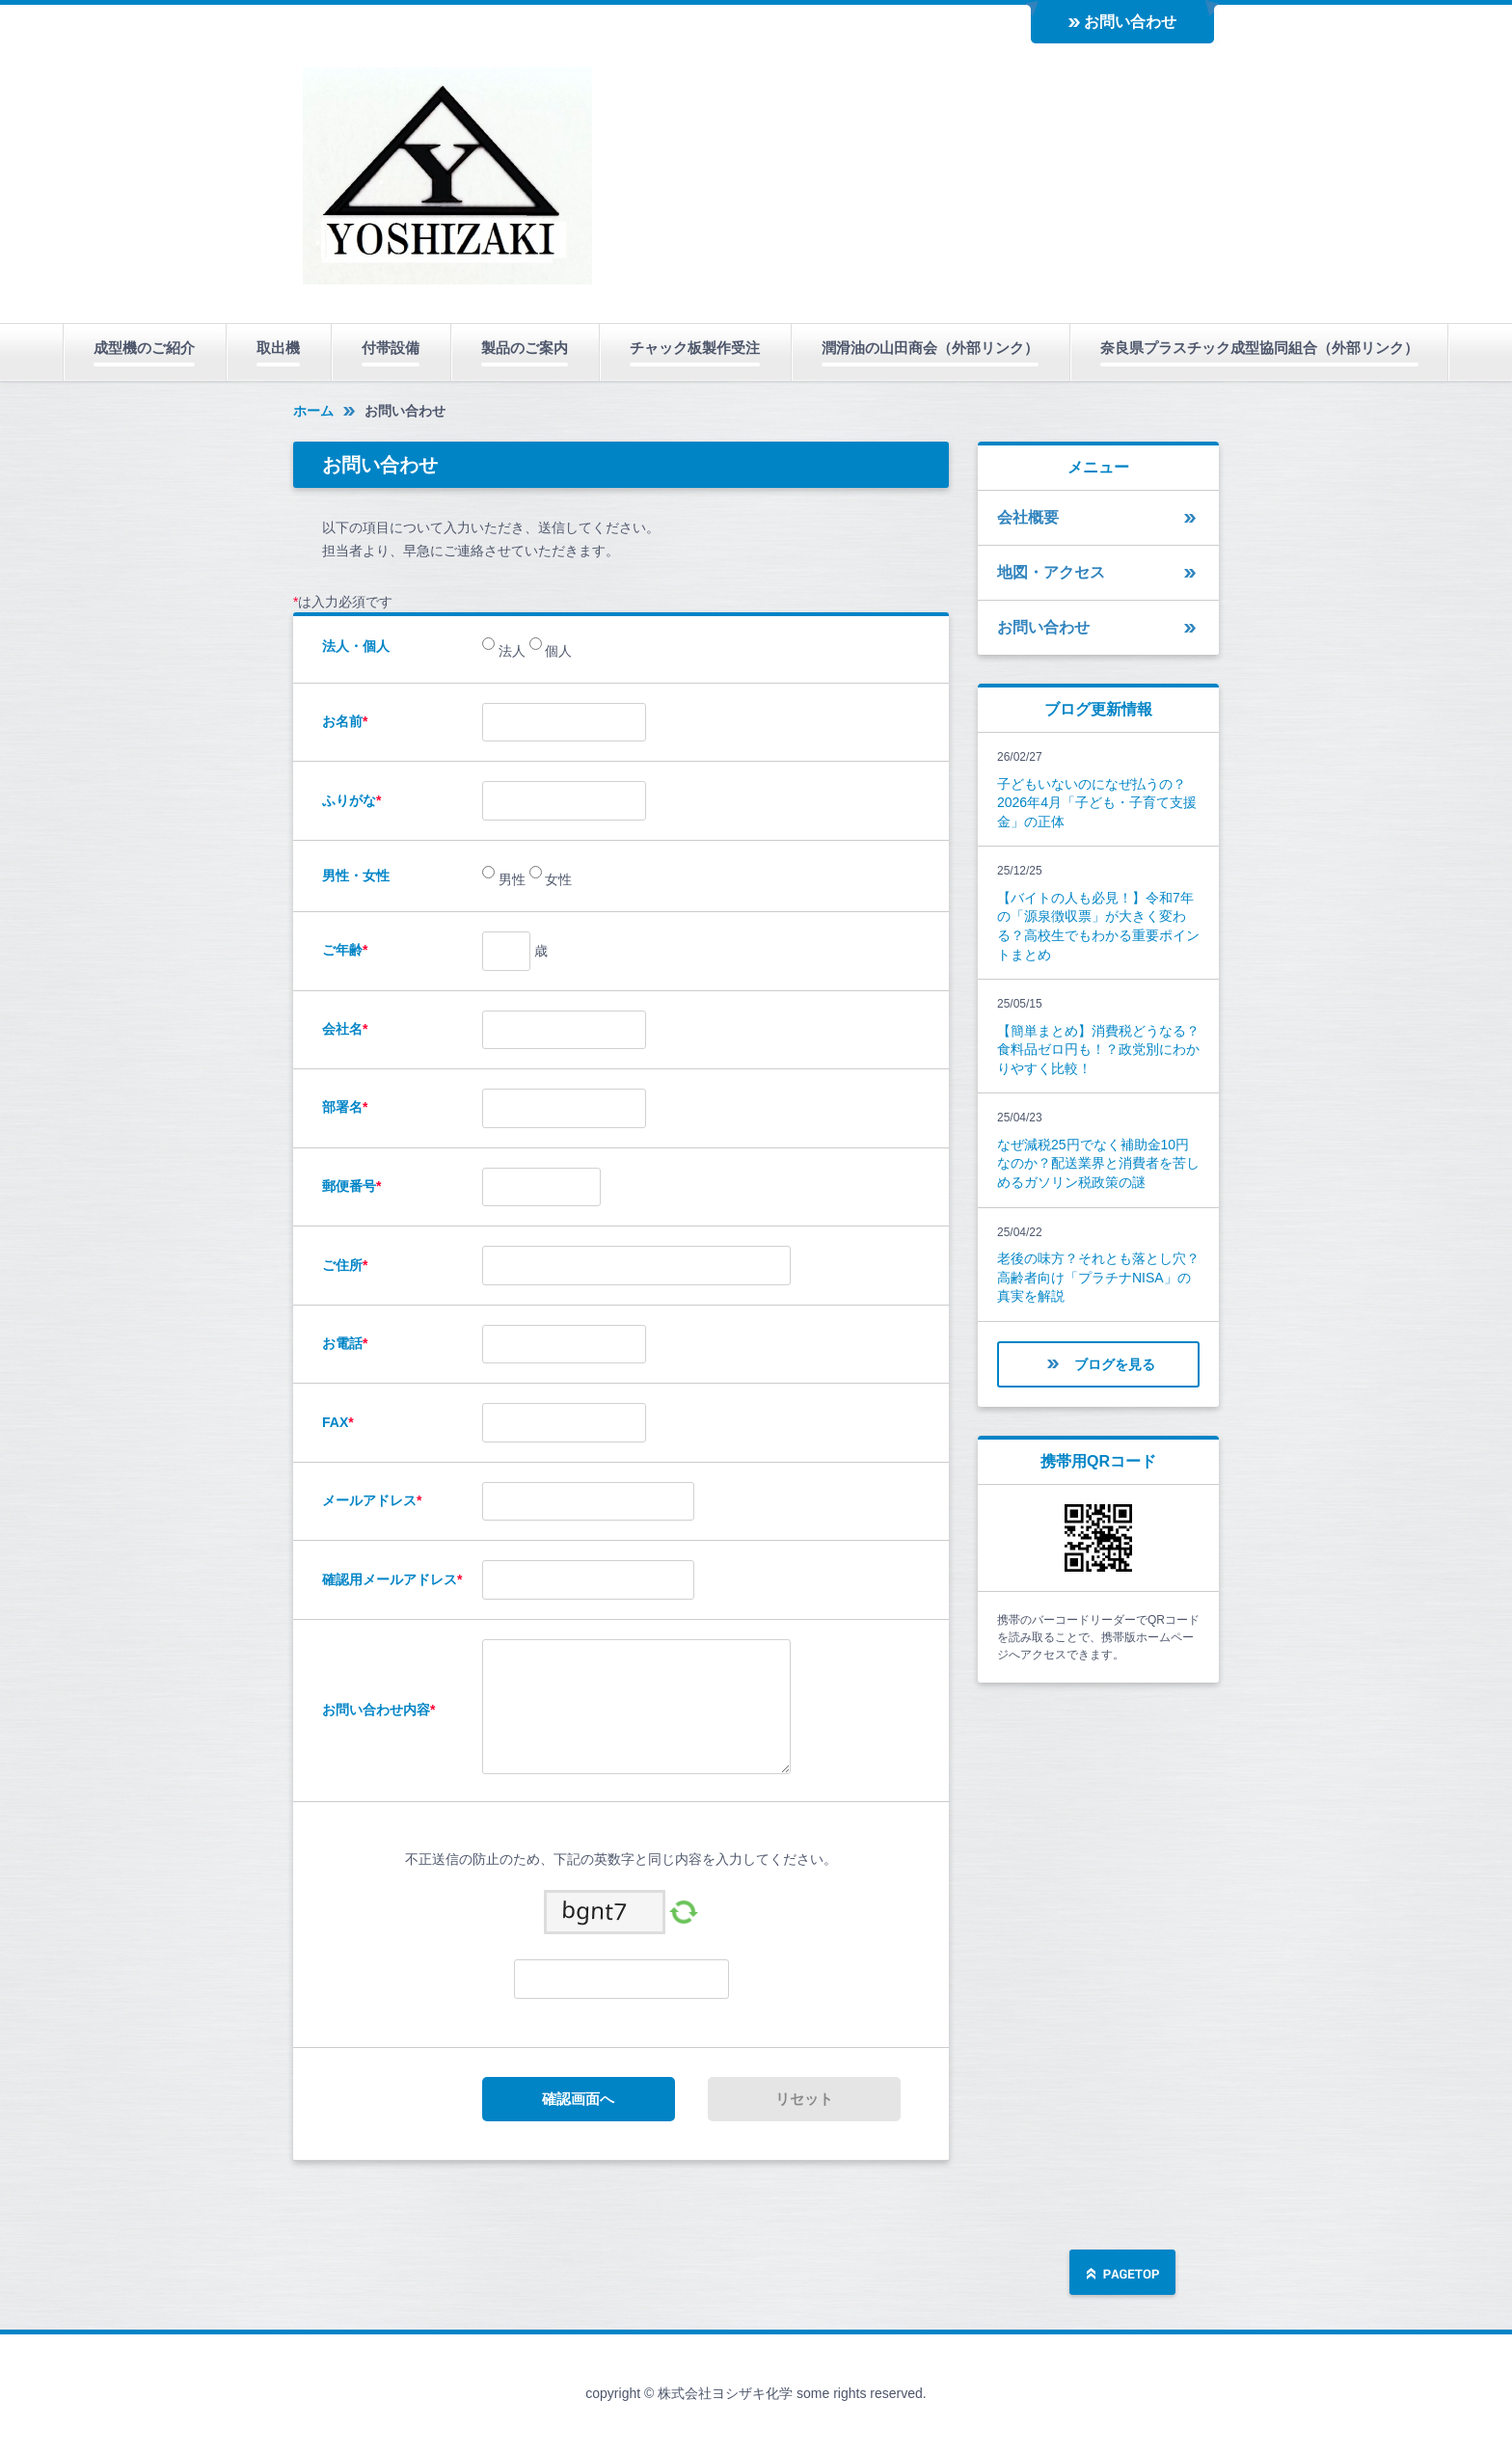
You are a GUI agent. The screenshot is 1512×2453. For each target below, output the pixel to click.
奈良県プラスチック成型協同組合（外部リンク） (1259, 347)
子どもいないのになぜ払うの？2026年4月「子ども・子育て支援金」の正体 (1097, 802)
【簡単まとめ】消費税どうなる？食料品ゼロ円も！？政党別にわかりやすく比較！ (1098, 1049)
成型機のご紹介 (144, 347)
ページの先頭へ (1122, 2274)
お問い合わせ (1130, 21)
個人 (557, 651)
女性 (557, 879)
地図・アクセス (1051, 572)
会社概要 (1028, 517)
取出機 (278, 347)
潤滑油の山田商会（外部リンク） (930, 347)
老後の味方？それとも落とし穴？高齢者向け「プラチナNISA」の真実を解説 (1098, 1277)
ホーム (313, 410)
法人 (510, 651)
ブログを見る (1114, 1364)
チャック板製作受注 (695, 347)
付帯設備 (390, 347)
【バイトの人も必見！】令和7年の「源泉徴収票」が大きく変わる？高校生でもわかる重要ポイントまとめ (1098, 926)
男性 (510, 879)
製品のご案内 (524, 347)
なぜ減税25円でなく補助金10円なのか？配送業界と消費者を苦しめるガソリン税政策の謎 (1098, 1163)
